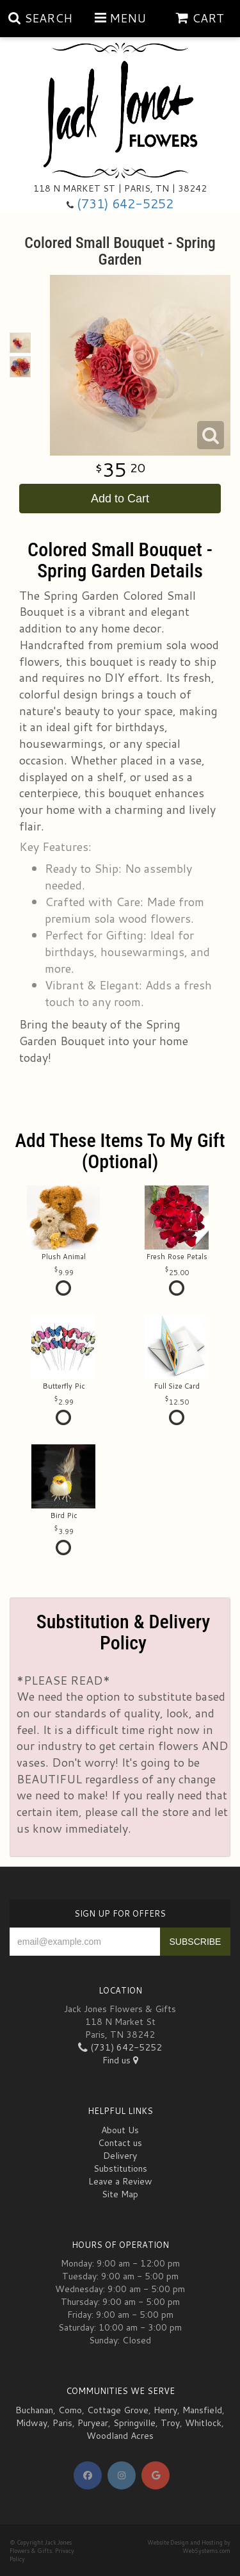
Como (70, 2410)
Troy (170, 2422)
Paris (62, 2422)
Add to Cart (120, 498)
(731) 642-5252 (125, 203)
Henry (165, 2410)
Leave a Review (120, 2181)
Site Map (120, 2194)
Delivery (120, 2155)
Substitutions (120, 2168)
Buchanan (34, 2410)
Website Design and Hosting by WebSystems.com (188, 2546)
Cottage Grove (117, 2410)
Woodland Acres (120, 2435)
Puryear (92, 2422)
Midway (31, 2422)
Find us (120, 2060)
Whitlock (203, 2422)
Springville (134, 2422)
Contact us (120, 2142)
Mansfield (202, 2410)
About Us (120, 2130)
